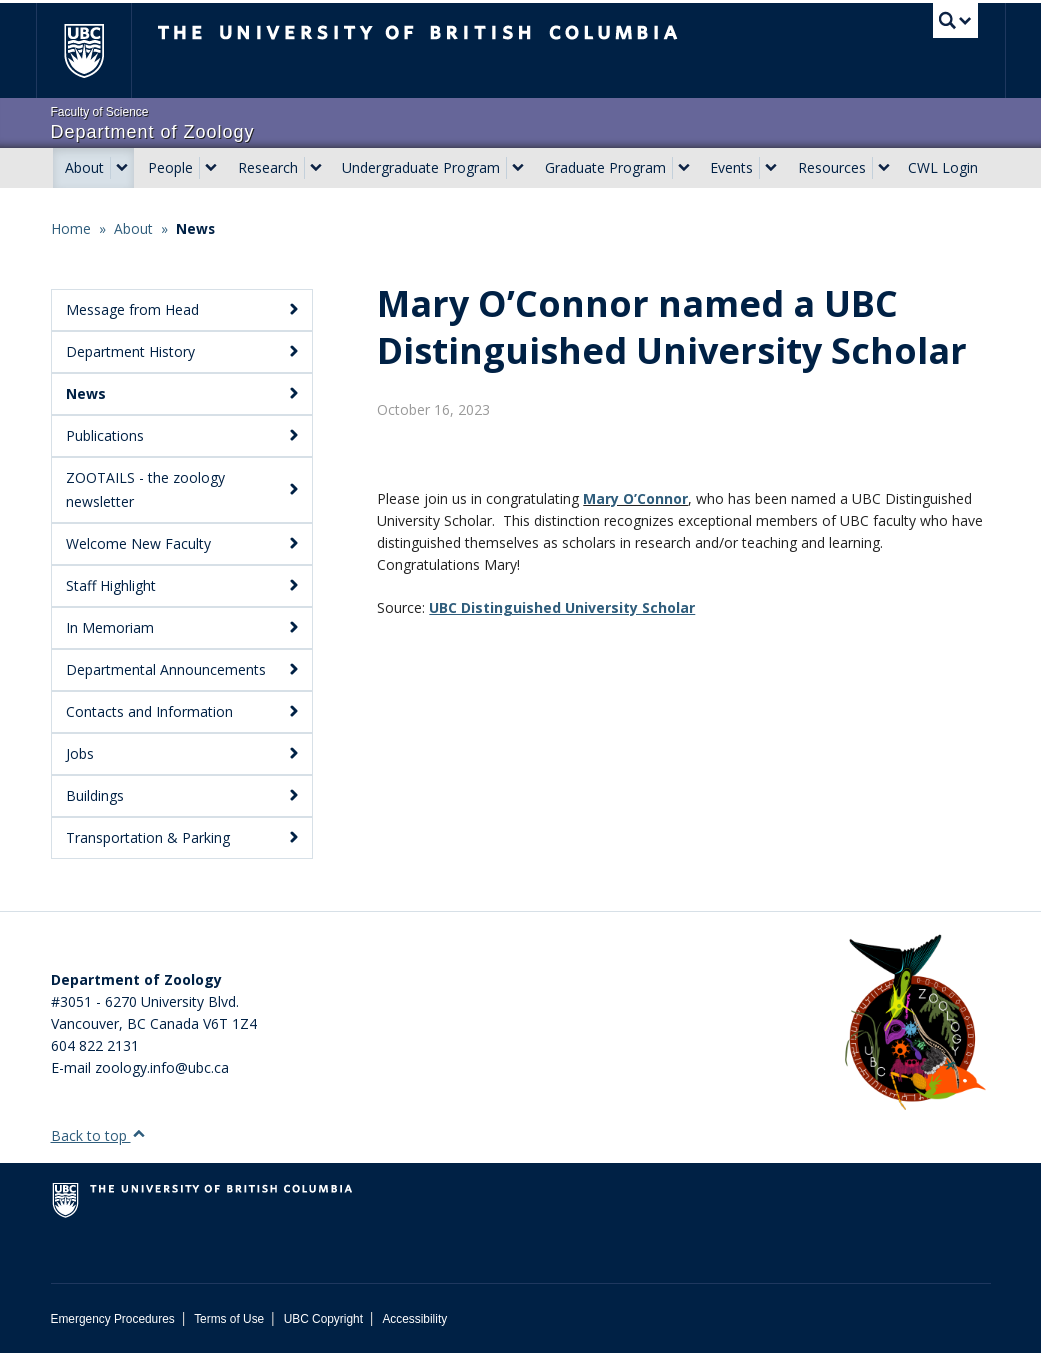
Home (71, 228)
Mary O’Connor (635, 743)
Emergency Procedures (113, 1332)
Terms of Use (229, 1332)
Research (268, 167)
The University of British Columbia (98, 50)
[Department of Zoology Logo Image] (915, 1036)
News (195, 228)
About (84, 167)
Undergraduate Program (421, 167)
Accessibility (414, 1332)
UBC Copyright (323, 1332)
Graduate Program (605, 167)
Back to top (98, 1148)
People (170, 167)
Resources (832, 167)
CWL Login (943, 167)
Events (731, 167)
